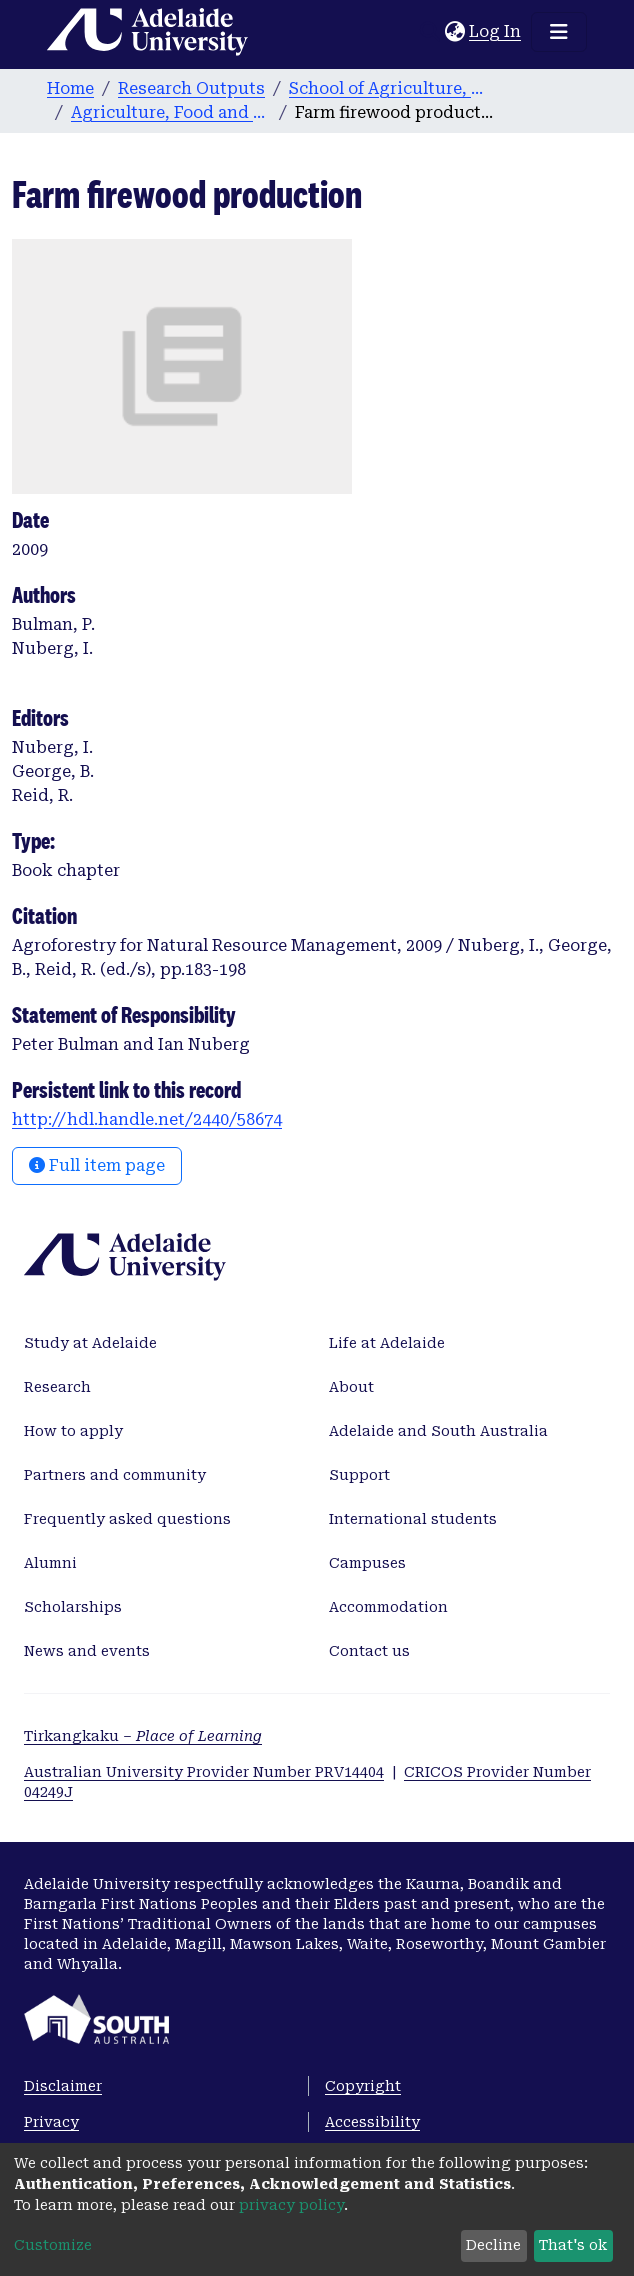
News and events (87, 1651)
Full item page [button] (97, 1165)
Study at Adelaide (90, 1343)
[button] (454, 32)
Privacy (51, 2122)
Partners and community (115, 1475)
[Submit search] (429, 32)
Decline (493, 2245)
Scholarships (73, 1607)
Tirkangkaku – (143, 1736)
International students (413, 1519)
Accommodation (388, 1607)
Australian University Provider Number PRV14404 (204, 1772)
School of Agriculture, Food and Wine (389, 88)
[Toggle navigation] (559, 32)
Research (57, 1387)
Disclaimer (63, 2086)
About (351, 1387)
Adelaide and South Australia (438, 1431)
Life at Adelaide (387, 1343)
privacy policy (291, 2205)
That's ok (573, 2245)
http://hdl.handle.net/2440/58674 (147, 1119)
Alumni (50, 1563)
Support (359, 1475)
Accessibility (372, 2122)
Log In (496, 31)
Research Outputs (191, 88)
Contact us (369, 1651)
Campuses (367, 1563)
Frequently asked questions (127, 1519)
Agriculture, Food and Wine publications (171, 112)
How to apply (73, 1431)
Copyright (363, 2086)
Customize (53, 2245)
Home (70, 88)
